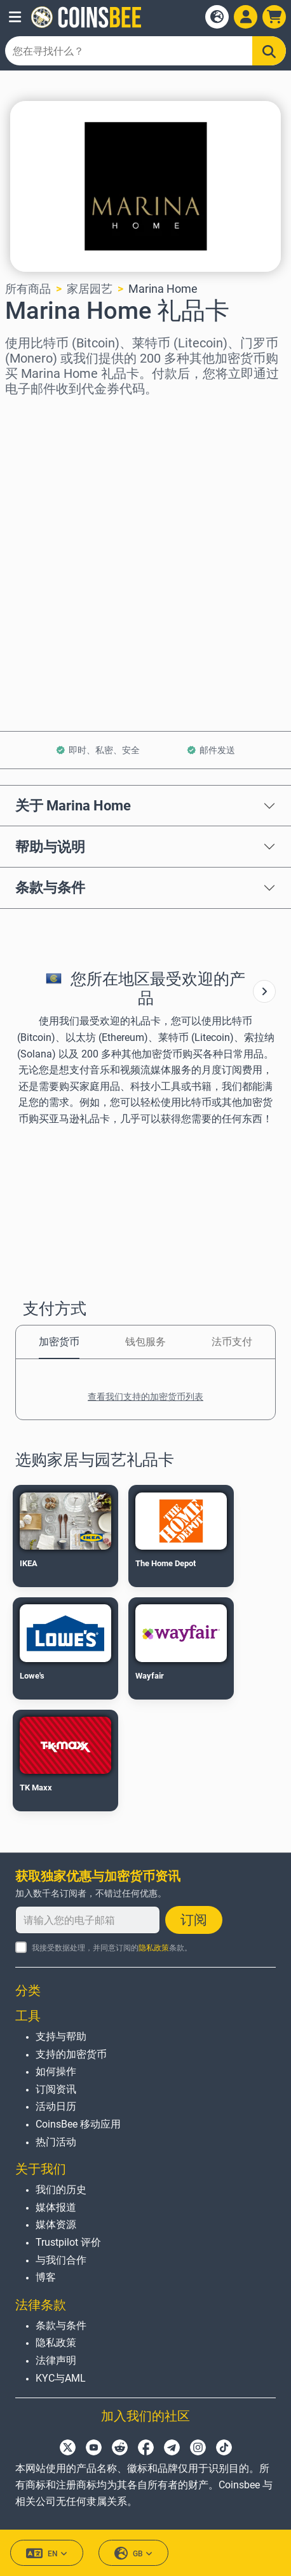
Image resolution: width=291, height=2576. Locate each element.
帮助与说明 (50, 846)
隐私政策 (154, 1947)
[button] (15, 17)
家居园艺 (89, 288)
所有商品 (28, 288)
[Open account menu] (245, 17)
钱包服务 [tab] (145, 1342)
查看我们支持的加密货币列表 (145, 1397)
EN (46, 2553)
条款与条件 (50, 887)
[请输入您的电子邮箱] (87, 1920)
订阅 (193, 1920)
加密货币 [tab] (59, 1342)
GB (133, 2553)
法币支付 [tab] (232, 1342)
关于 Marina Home (73, 805)
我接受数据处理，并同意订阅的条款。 (112, 1947)
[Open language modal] (217, 17)
